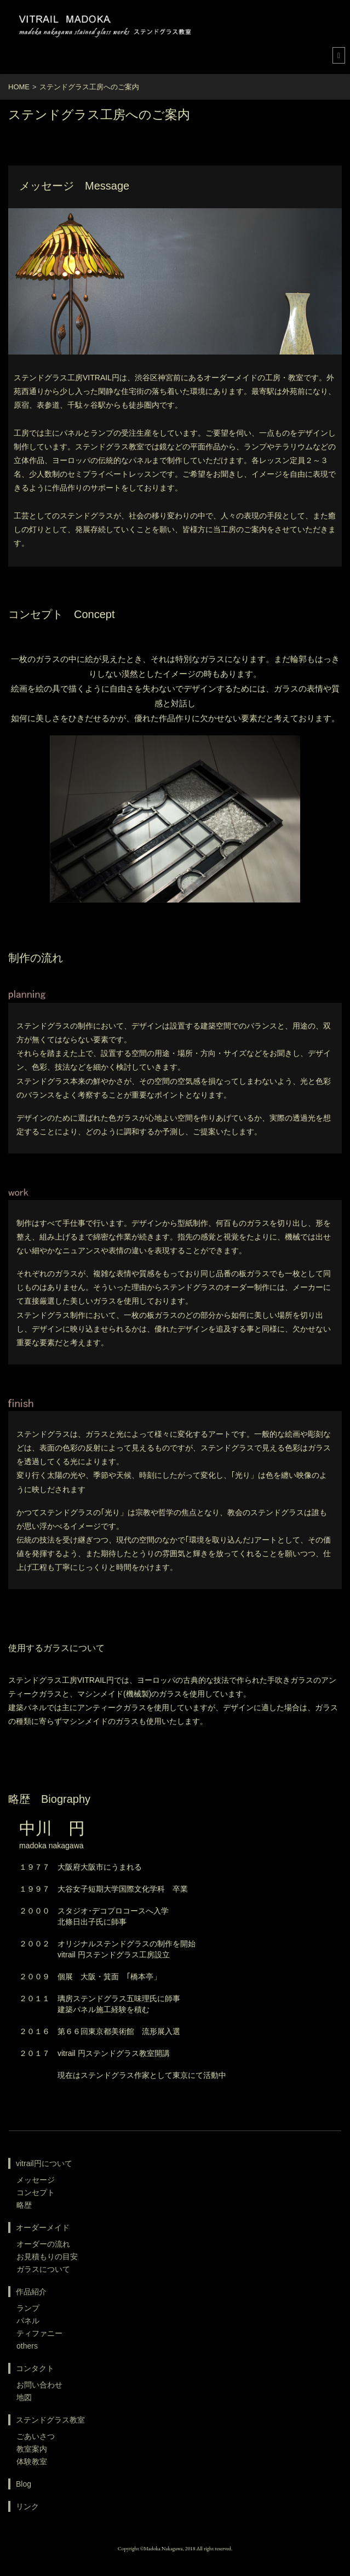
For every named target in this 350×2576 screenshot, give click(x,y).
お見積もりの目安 (47, 2256)
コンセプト (35, 2192)
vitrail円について (44, 2163)
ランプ (27, 2308)
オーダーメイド (43, 2227)
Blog (23, 2484)
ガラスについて (43, 2269)
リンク (27, 2506)
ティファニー (39, 2333)
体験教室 (31, 2461)
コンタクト (35, 2368)
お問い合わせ (39, 2384)
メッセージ (35, 2179)
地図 (24, 2397)
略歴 (24, 2205)
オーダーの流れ (43, 2244)
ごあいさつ (35, 2436)
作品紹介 (31, 2291)
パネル (27, 2320)
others (27, 2345)
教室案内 (31, 2448)
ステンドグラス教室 (50, 2419)
